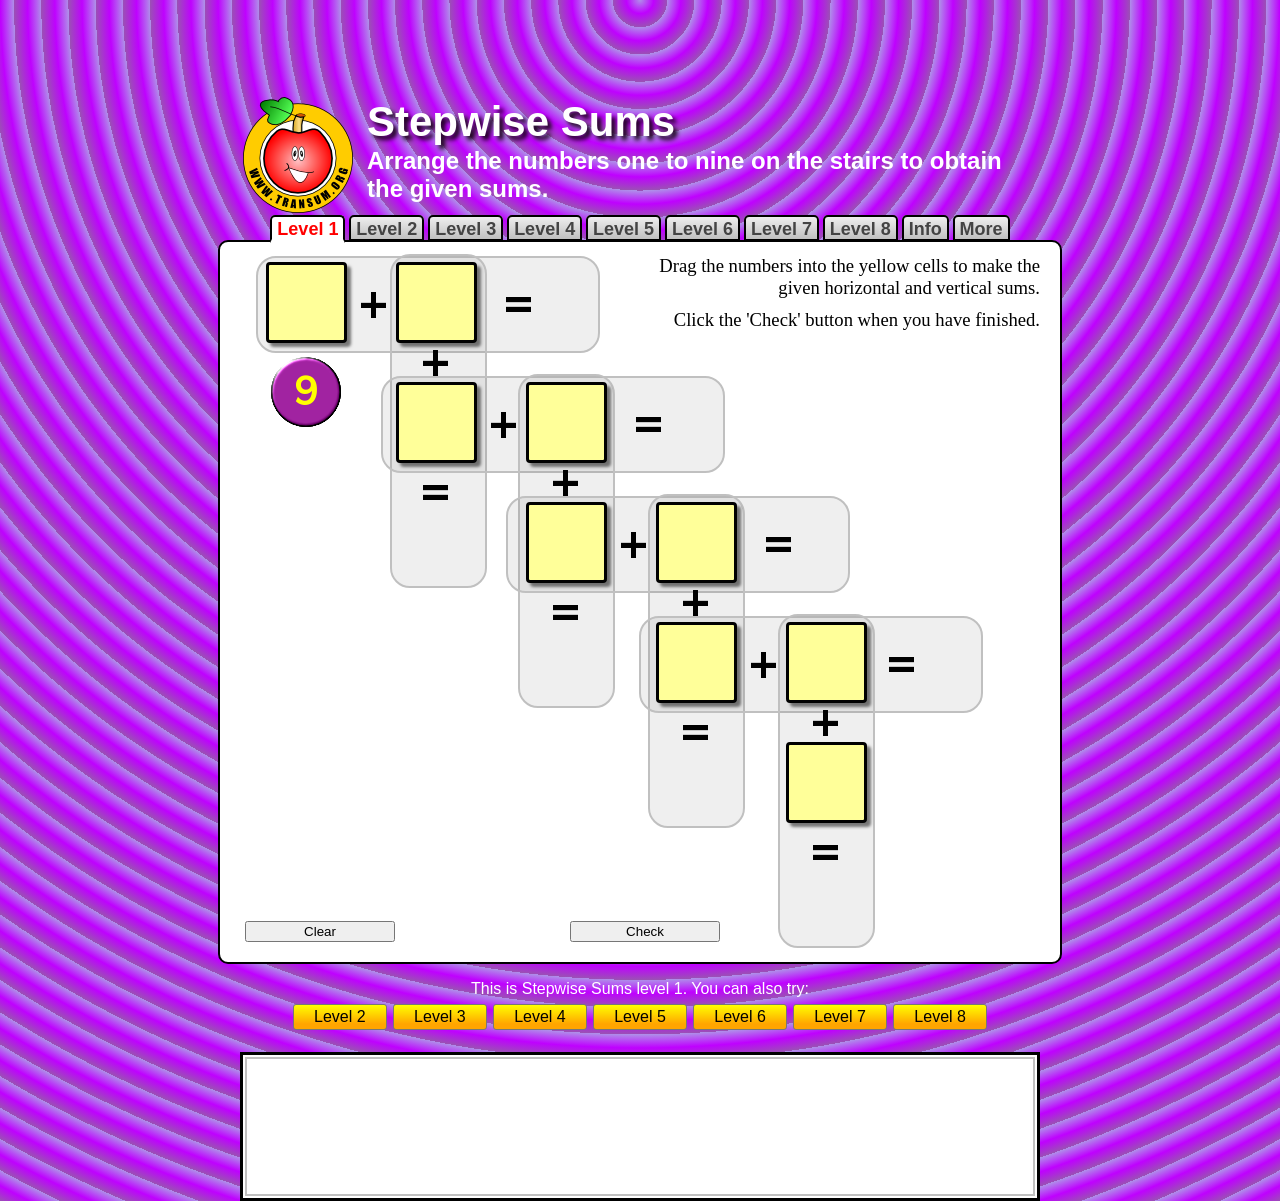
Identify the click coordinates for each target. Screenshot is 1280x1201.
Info (925, 229)
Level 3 (465, 229)
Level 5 (623, 229)
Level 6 (702, 229)
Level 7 (781, 229)
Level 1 (307, 229)
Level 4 (544, 229)
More (981, 229)
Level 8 (860, 229)
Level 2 (386, 229)
